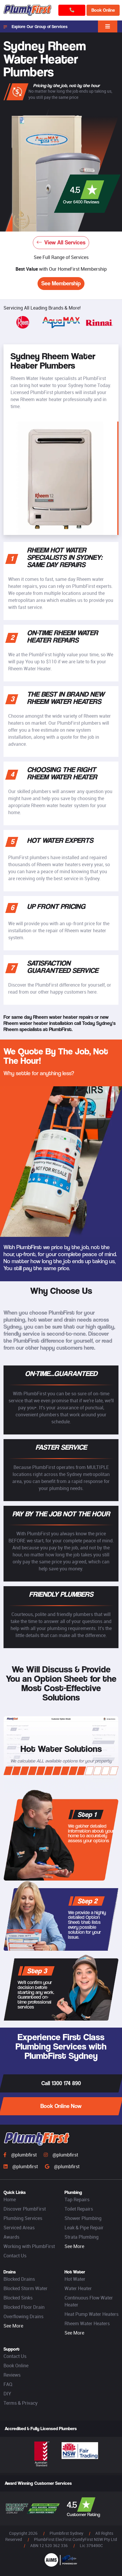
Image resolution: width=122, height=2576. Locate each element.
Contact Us (15, 2255)
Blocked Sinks (18, 2297)
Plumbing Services (23, 2218)
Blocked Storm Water (26, 2288)
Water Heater (78, 2288)
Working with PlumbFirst (29, 2246)
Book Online (103, 10)
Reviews (12, 2375)
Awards (11, 2237)
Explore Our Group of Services (35, 26)
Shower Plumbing (83, 2218)
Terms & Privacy (21, 2403)
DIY (7, 2393)
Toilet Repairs (79, 2209)
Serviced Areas (19, 2227)
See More (74, 2246)
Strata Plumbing (82, 2237)
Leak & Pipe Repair (84, 2227)
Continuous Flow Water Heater (89, 2301)
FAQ (8, 2384)
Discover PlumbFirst (25, 2209)
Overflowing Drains (23, 2316)
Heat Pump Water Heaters (91, 2314)
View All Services (61, 242)
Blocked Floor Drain (24, 2307)
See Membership (61, 283)
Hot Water (75, 2279)
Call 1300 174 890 (61, 2083)
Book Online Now (61, 2106)
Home (10, 2199)
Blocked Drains (19, 2279)
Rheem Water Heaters (87, 2323)
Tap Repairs (77, 2199)
